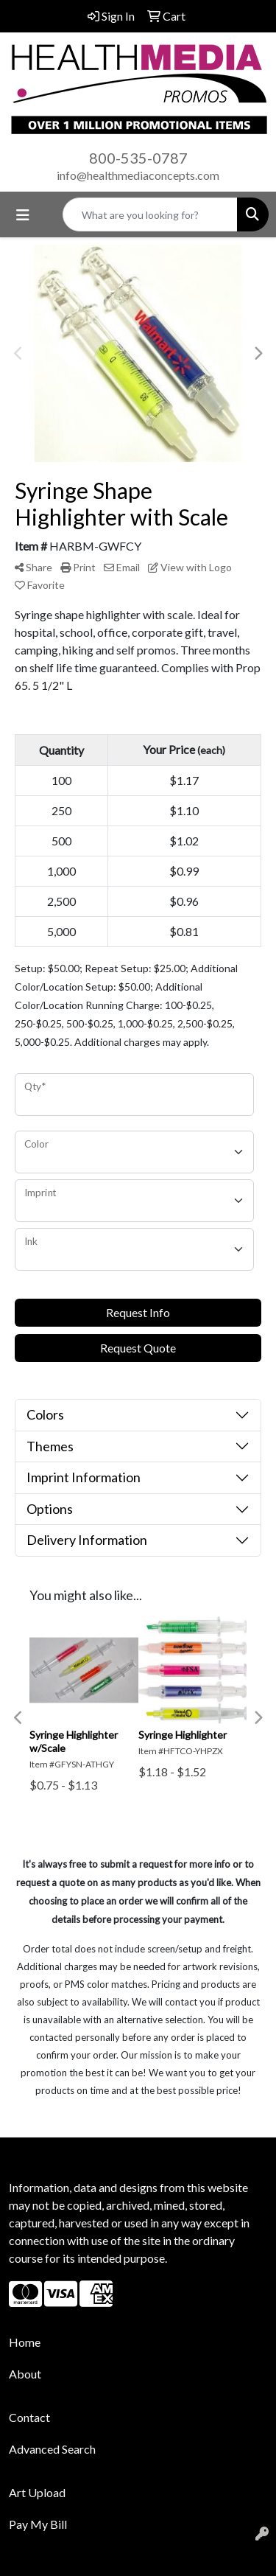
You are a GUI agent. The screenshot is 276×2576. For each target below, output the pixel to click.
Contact (29, 2417)
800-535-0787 (138, 158)
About (25, 2374)
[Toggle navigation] (22, 215)
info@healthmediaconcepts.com (138, 175)
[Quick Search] (150, 214)
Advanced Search (52, 2449)
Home (24, 2342)
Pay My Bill (38, 2524)
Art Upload (37, 2492)
